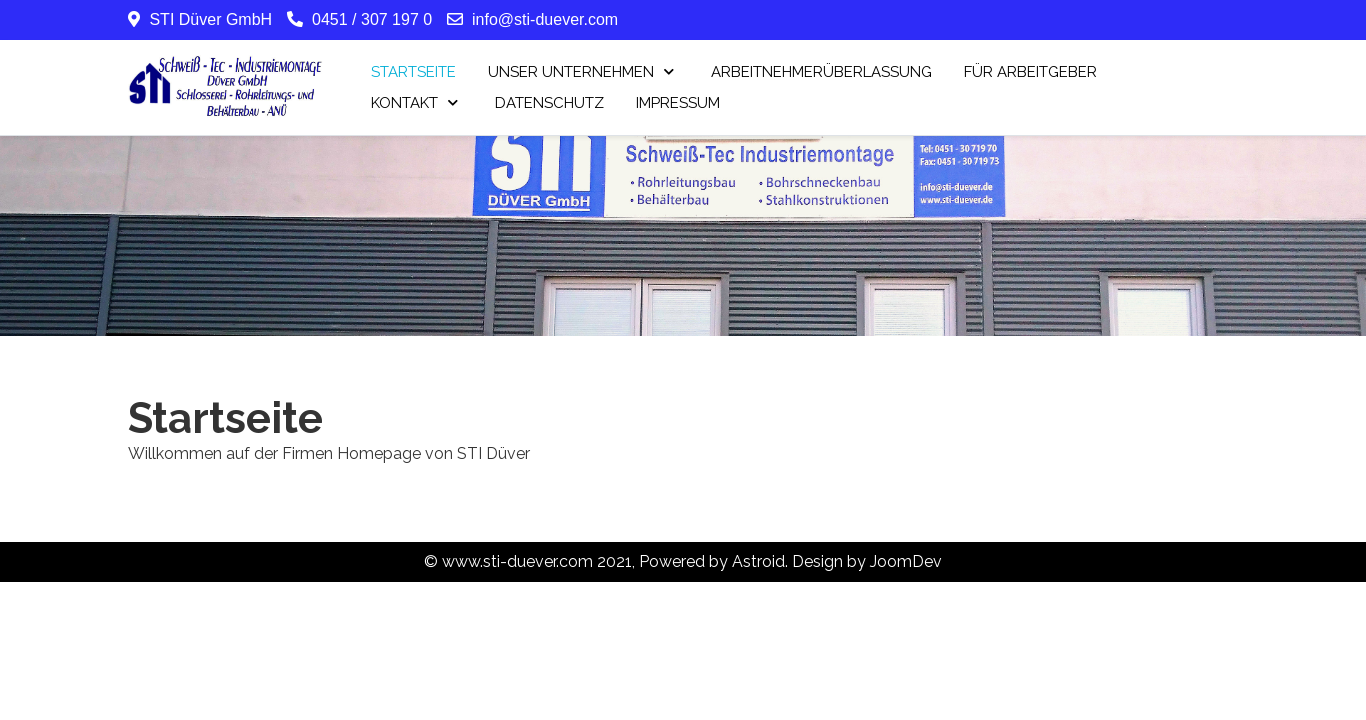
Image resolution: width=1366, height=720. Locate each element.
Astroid (758, 561)
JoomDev (906, 561)
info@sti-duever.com (545, 19)
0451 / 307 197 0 (372, 19)
